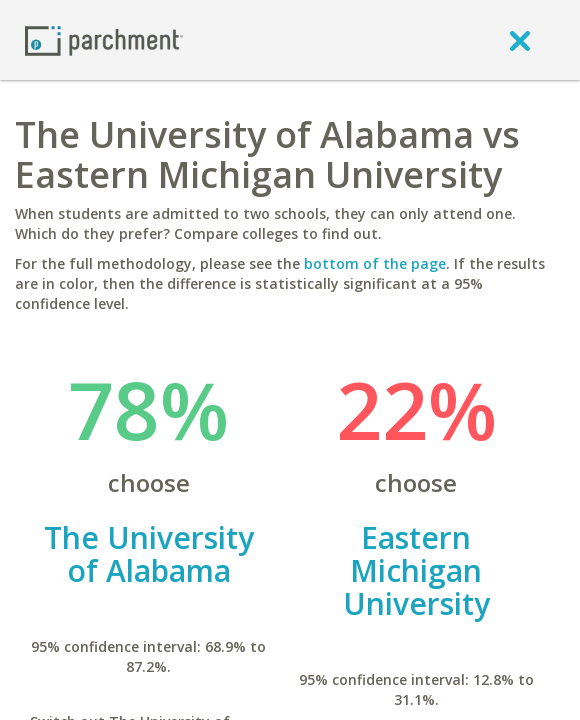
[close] (520, 40)
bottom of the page (375, 263)
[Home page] (104, 39)
